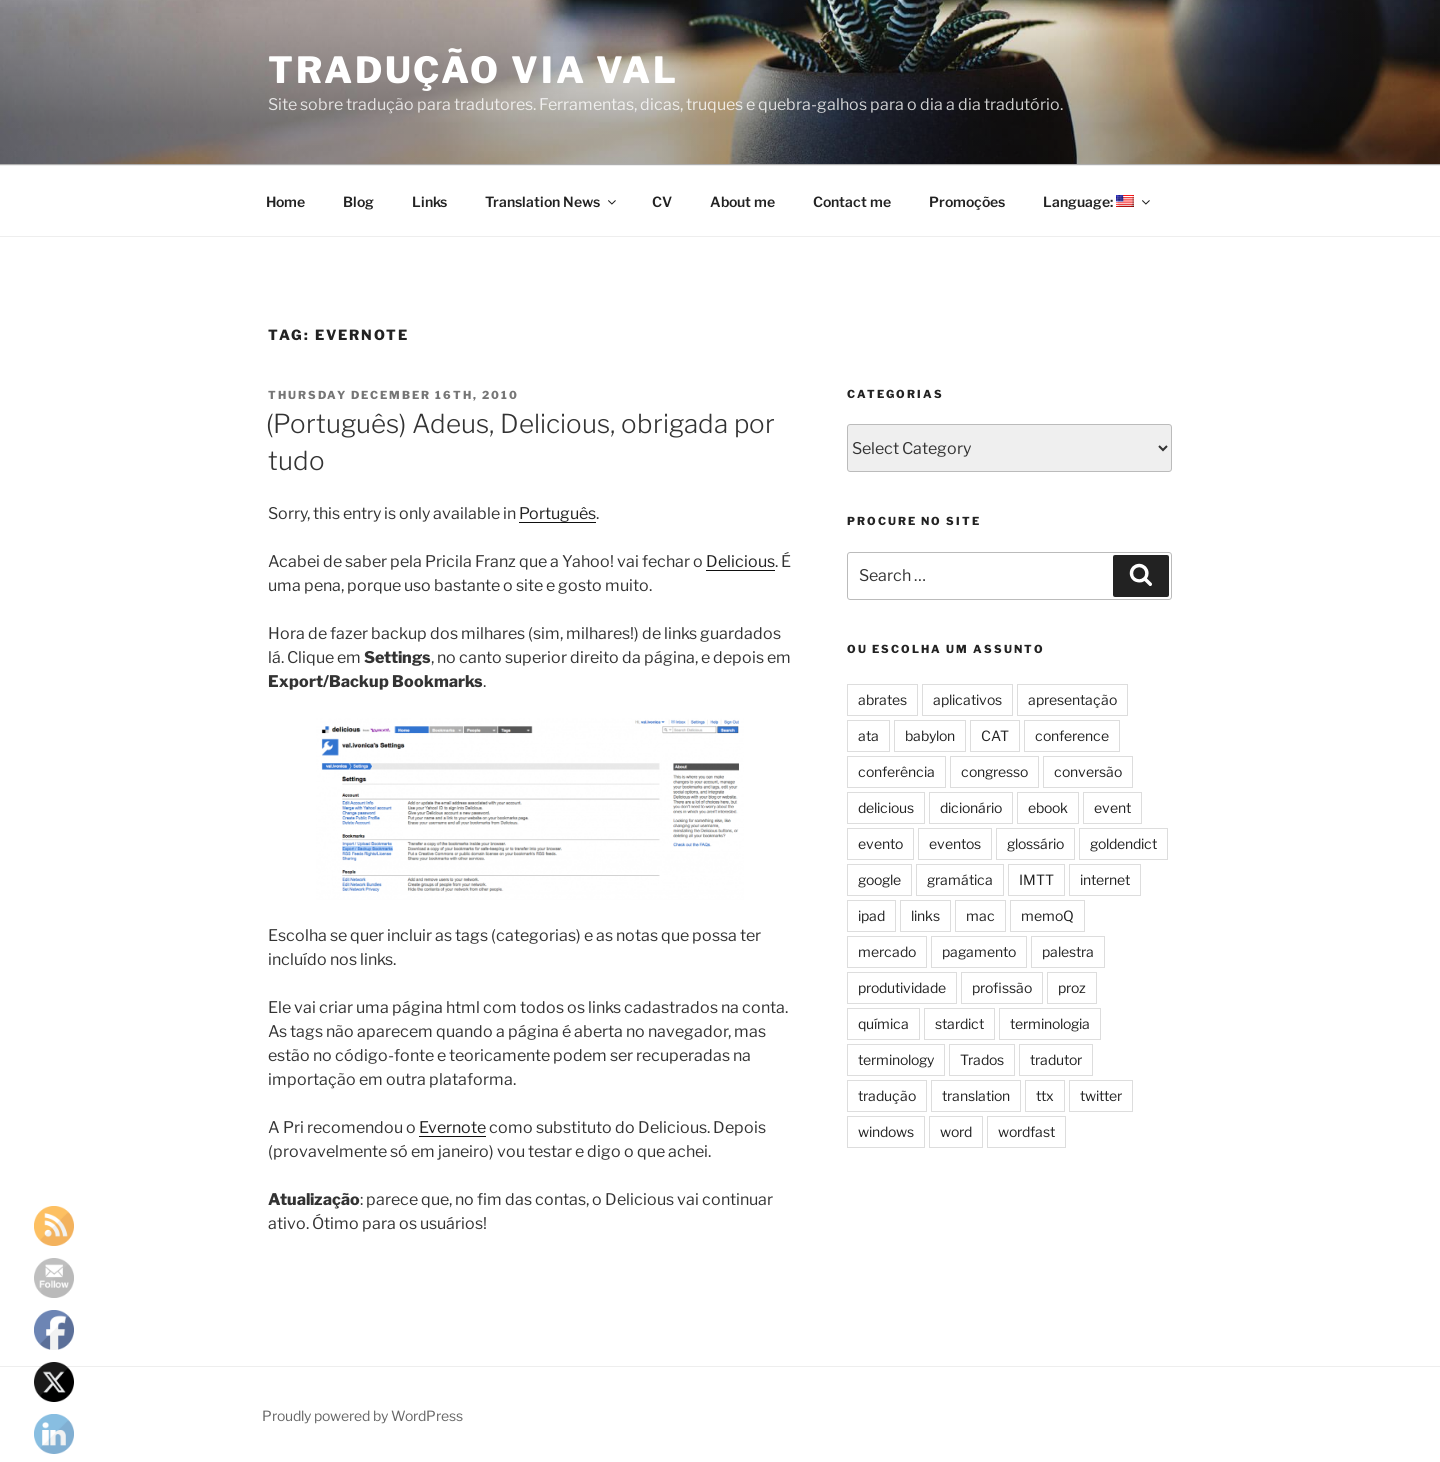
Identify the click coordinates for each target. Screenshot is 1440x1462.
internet (1105, 879)
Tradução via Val (473, 70)
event (1112, 807)
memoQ (1047, 915)
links (925, 915)
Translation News (552, 201)
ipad (871, 915)
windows (886, 1131)
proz (1072, 987)
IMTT (1036, 879)
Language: (1098, 201)
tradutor (1056, 1059)
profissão (1002, 987)
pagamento (979, 951)
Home (285, 201)
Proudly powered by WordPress (362, 1415)
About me (742, 201)
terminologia (1050, 1023)
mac (980, 915)
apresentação (1072, 699)
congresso (994, 771)
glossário (1035, 843)
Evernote (452, 1127)
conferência (896, 771)
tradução (887, 1095)
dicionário (971, 807)
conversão (1088, 771)
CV (662, 201)
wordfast (1026, 1131)
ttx (1045, 1095)
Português (557, 513)
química (883, 1023)
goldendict (1123, 843)
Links (429, 201)
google (879, 879)
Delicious (740, 561)
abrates (882, 699)
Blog (358, 201)
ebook (1048, 807)
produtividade (902, 987)
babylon (930, 735)
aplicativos (967, 699)
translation (976, 1095)
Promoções (967, 201)
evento (880, 843)
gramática (960, 879)
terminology (896, 1059)
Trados (982, 1059)
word (956, 1131)
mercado (887, 951)
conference (1072, 735)
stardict (959, 1023)
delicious (886, 807)
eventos (955, 843)
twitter (1101, 1095)
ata (868, 735)
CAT (995, 735)
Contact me (852, 201)
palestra (1068, 951)
